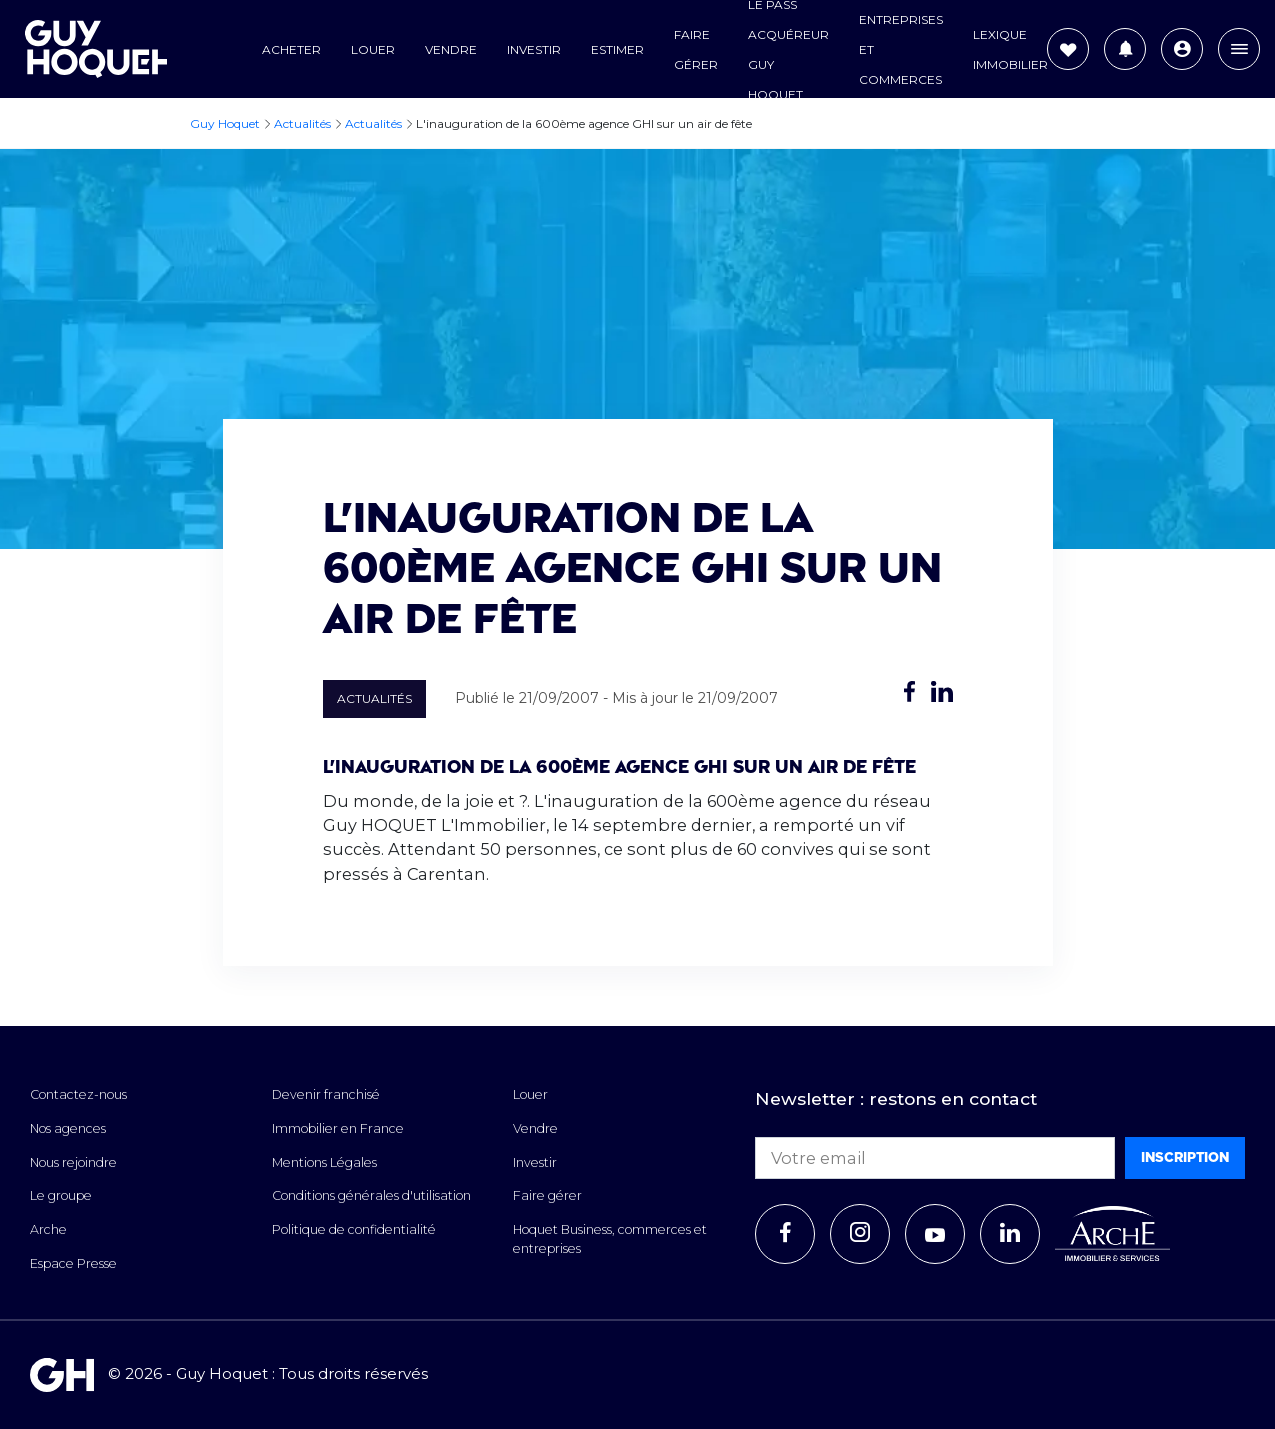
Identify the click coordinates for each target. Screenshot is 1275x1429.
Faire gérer (547, 1195)
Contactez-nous (78, 1094)
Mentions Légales (324, 1162)
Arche (48, 1229)
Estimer (617, 49)
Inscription (1185, 1157)
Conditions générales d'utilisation (371, 1195)
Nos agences (68, 1128)
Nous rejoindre (73, 1162)
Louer (373, 49)
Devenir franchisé (326, 1094)
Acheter (291, 49)
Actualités (374, 698)
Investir (534, 49)
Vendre (451, 49)
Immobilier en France (338, 1128)
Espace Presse (73, 1263)
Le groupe (61, 1195)
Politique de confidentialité (354, 1229)
